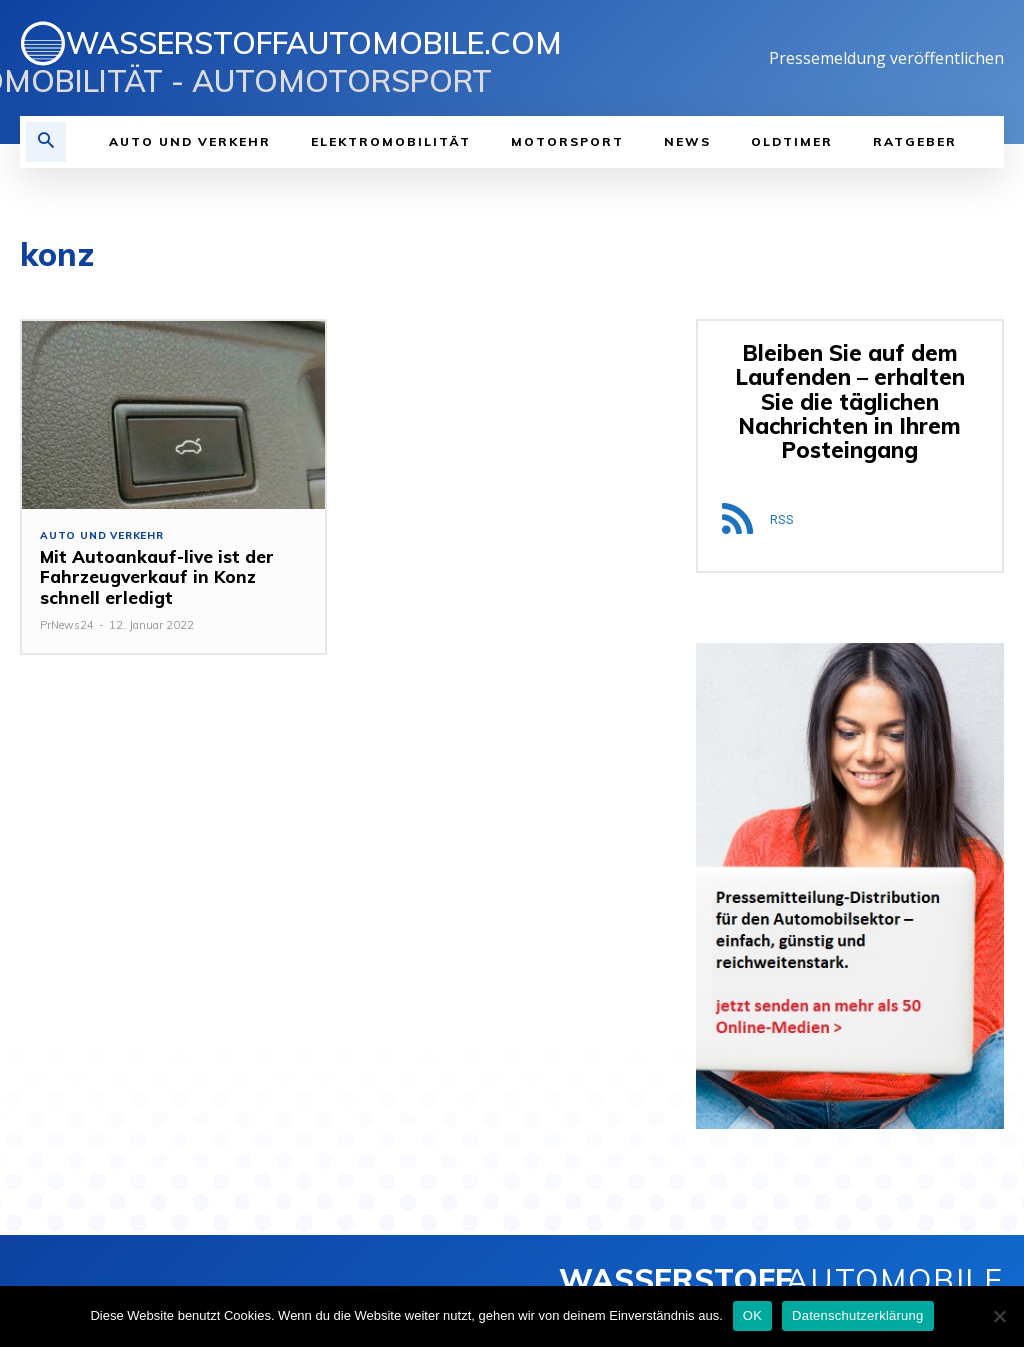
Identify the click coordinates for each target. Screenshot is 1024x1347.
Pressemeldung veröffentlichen (886, 58)
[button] (46, 142)
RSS (782, 518)
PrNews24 (67, 625)
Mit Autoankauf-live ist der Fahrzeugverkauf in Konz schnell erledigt (155, 577)
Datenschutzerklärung (857, 1315)
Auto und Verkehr (102, 536)
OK (752, 1315)
